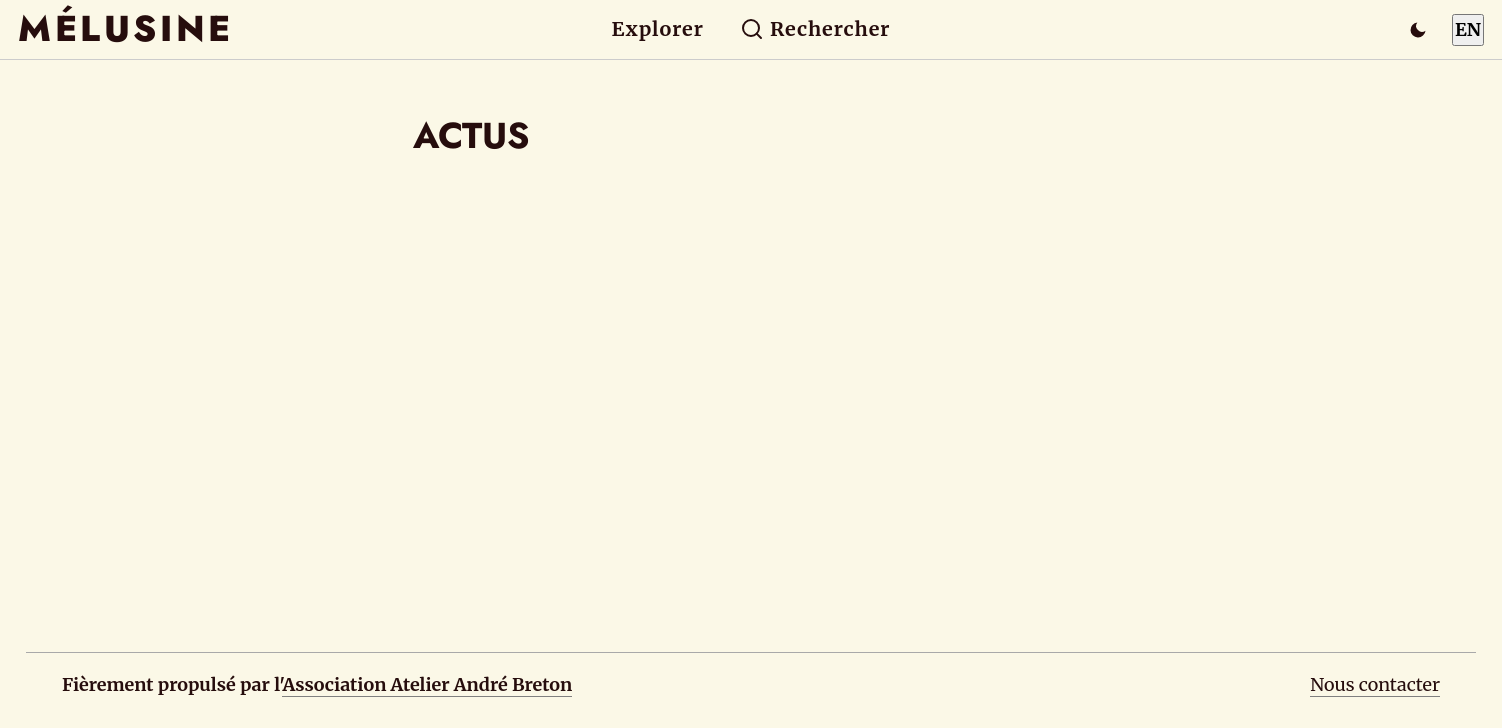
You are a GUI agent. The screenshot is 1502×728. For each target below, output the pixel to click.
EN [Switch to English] (1468, 29)
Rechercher (815, 29)
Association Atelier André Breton (427, 684)
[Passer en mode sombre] (1418, 30)
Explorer (658, 29)
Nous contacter (1375, 684)
